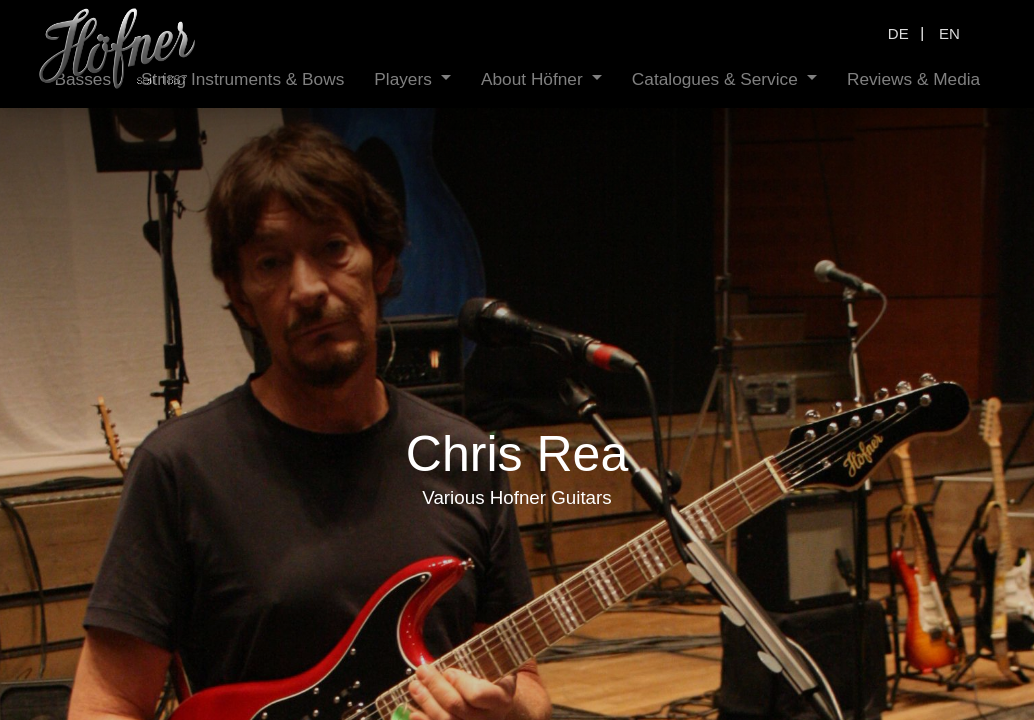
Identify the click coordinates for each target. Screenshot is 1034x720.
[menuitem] (201, 79)
